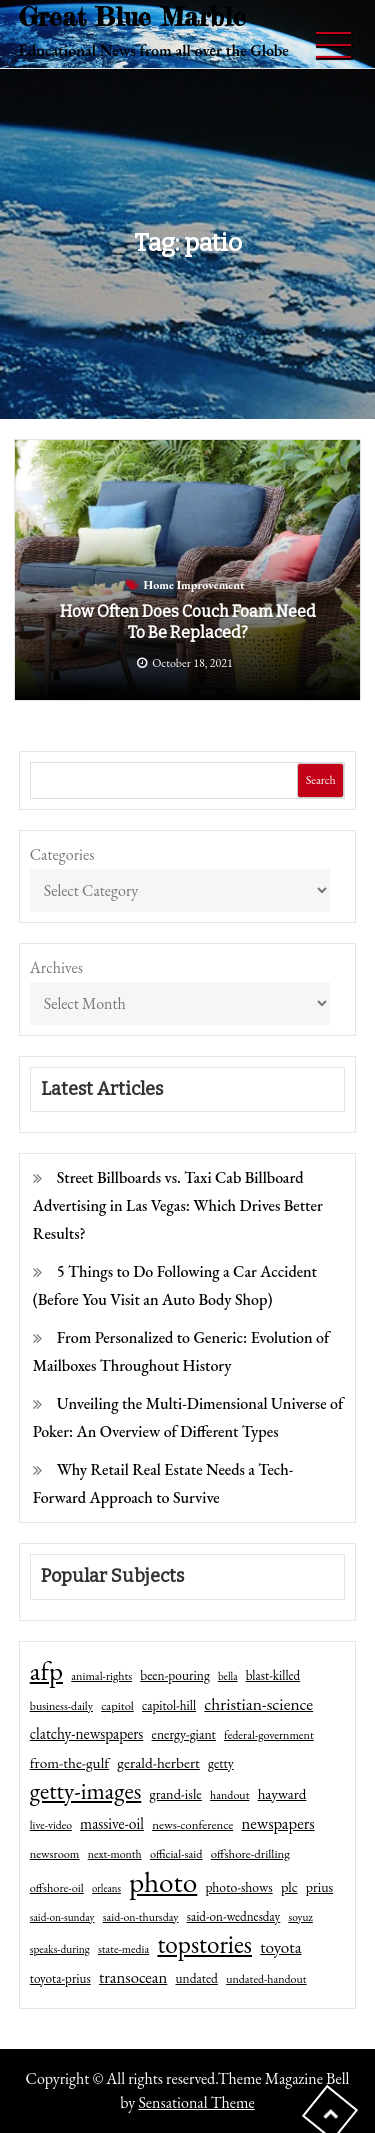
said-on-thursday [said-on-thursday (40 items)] (141, 1917)
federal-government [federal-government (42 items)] (269, 1735)
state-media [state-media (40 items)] (123, 1949)
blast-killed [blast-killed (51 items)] (273, 1675)
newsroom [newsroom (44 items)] (55, 1854)
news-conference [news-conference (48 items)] (192, 1824)
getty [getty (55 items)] (221, 1763)
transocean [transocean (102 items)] (133, 1977)
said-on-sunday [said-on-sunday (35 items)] (62, 1917)
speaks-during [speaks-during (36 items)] (60, 1949)
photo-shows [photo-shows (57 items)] (238, 1887)
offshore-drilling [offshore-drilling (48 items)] (250, 1853)
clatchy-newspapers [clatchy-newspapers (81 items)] (87, 1733)
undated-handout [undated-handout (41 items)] (266, 1979)
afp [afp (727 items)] (46, 1671)
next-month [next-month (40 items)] (115, 1854)
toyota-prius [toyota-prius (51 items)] (60, 1978)
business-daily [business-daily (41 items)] (61, 1706)
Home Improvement (194, 585)
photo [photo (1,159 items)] (163, 1882)
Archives (56, 967)
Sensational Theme (196, 2102)
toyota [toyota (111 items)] (280, 1947)
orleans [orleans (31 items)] (106, 1888)
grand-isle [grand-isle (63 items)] (175, 1794)
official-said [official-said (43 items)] (176, 1854)
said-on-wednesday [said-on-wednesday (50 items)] (234, 1916)
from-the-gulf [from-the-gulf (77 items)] (69, 1763)
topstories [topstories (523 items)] (204, 1945)
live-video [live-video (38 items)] (51, 1824)
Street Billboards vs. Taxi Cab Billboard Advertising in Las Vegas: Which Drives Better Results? (178, 1205)
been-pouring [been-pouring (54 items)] (174, 1675)
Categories (62, 854)
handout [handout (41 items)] (229, 1795)
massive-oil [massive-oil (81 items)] (112, 1823)
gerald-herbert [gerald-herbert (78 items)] (158, 1763)
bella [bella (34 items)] (228, 1676)
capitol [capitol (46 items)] (117, 1705)
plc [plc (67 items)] (289, 1886)
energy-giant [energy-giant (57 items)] (184, 1734)
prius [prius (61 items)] (319, 1887)
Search (321, 780)
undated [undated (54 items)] (197, 1978)
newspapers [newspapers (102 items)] (277, 1823)
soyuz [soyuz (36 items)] (301, 1917)
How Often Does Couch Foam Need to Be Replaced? (188, 622)
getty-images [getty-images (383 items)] (86, 1791)
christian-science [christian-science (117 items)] (258, 1703)
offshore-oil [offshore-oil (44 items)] (57, 1888)
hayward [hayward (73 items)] (282, 1793)
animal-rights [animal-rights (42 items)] (101, 1676)
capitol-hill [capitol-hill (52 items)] (169, 1705)
